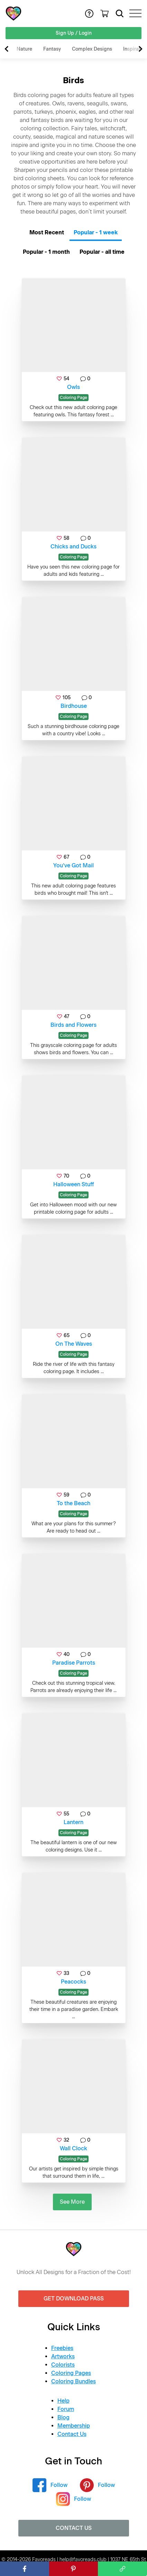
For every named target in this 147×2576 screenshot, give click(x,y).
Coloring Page (73, 397)
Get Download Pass (74, 2298)
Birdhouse (74, 706)
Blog (63, 2417)
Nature (24, 49)
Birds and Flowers (73, 1025)
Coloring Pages (71, 2373)
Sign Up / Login (74, 33)
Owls (73, 387)
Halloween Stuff (73, 1184)
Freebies (62, 2348)
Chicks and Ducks (73, 546)
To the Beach (73, 1503)
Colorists (63, 2364)
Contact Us (71, 2434)
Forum (65, 2409)
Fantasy (52, 49)
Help (63, 2400)
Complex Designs (92, 49)
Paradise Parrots (73, 1662)
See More (72, 2201)
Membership (73, 2425)
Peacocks (73, 1981)
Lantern (73, 1822)
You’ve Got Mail (73, 865)
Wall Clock (73, 2148)
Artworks (63, 2356)
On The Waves (73, 1344)
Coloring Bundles (73, 2381)
